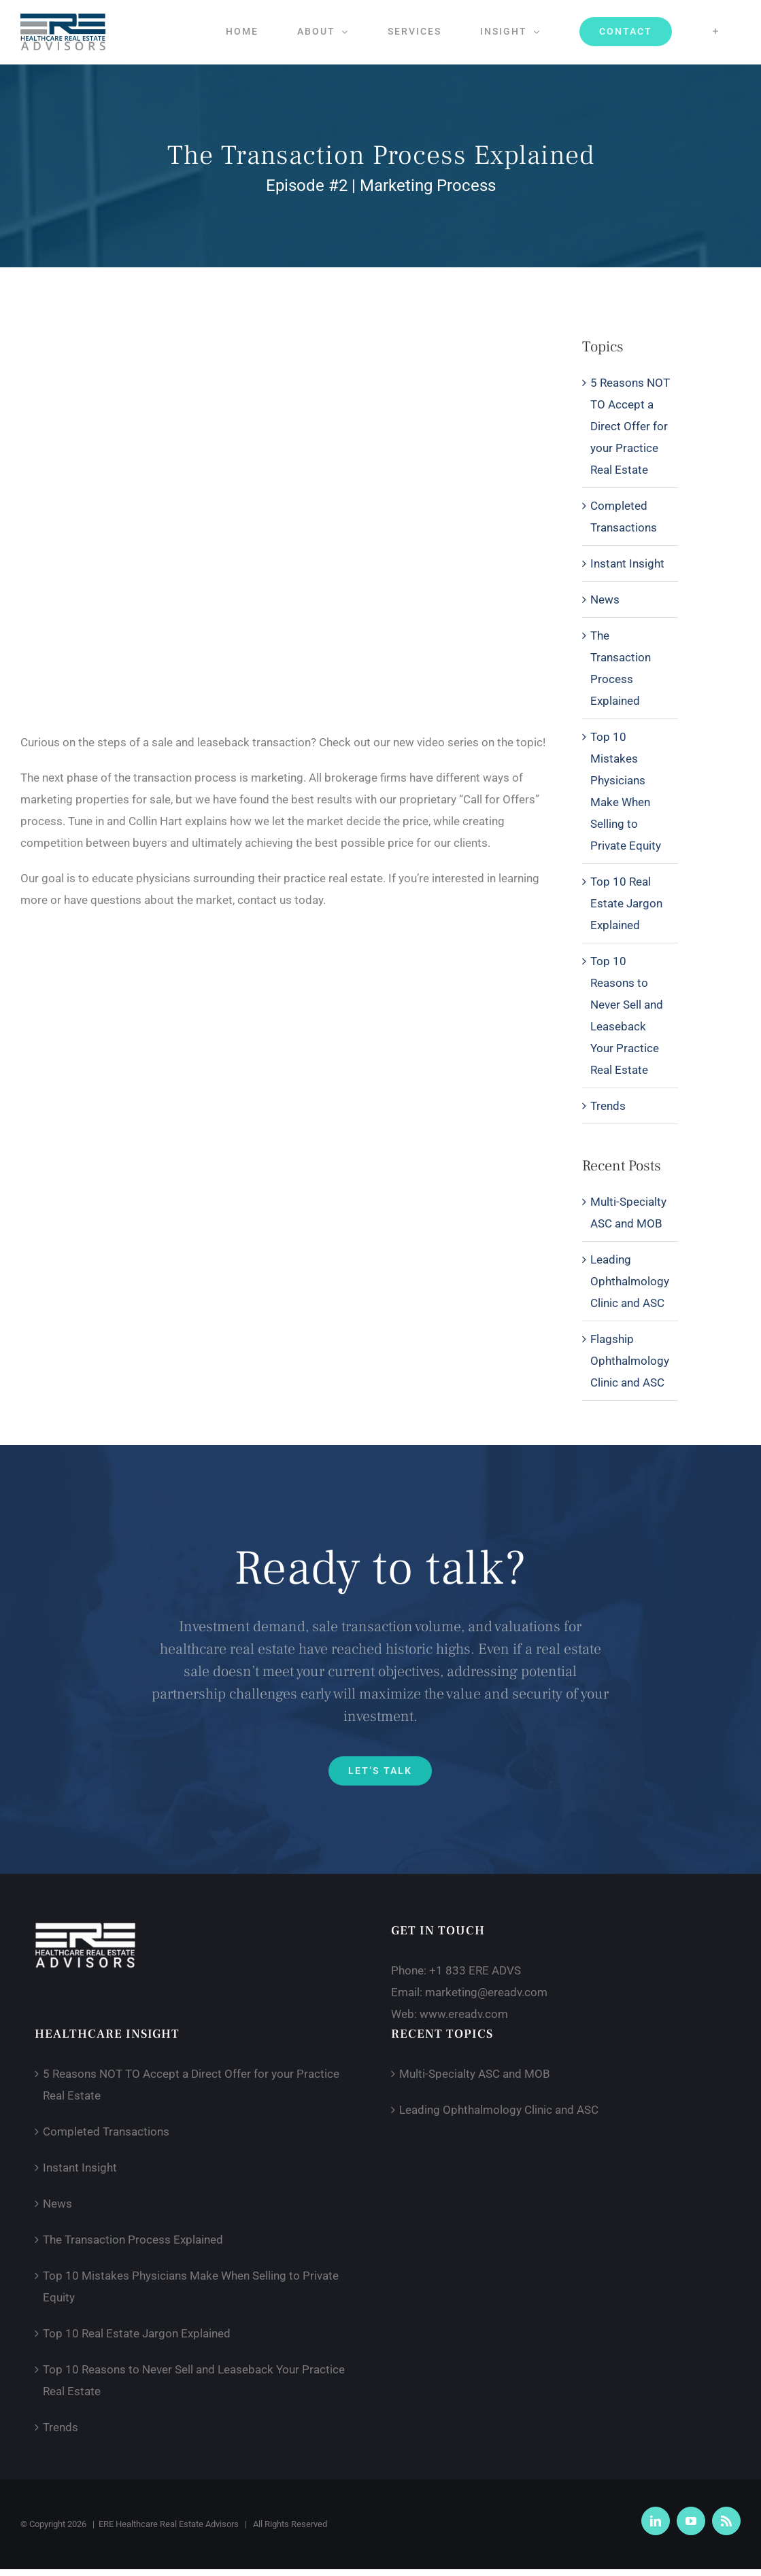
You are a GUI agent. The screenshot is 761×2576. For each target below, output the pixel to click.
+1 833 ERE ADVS (475, 1970)
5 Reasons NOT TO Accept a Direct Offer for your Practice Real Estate (630, 426)
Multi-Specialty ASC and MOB (474, 2074)
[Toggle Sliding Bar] (716, 31)
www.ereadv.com (464, 2014)
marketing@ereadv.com (486, 1992)
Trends (608, 1106)
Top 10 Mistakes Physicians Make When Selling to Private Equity (625, 791)
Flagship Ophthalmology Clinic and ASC (629, 1360)
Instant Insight (627, 563)
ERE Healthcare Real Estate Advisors (169, 2524)
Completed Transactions (623, 516)
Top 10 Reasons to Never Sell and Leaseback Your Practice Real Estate (626, 1015)
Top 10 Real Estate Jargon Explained (626, 903)
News (605, 599)
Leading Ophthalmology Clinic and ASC (629, 1281)
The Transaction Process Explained (620, 668)
